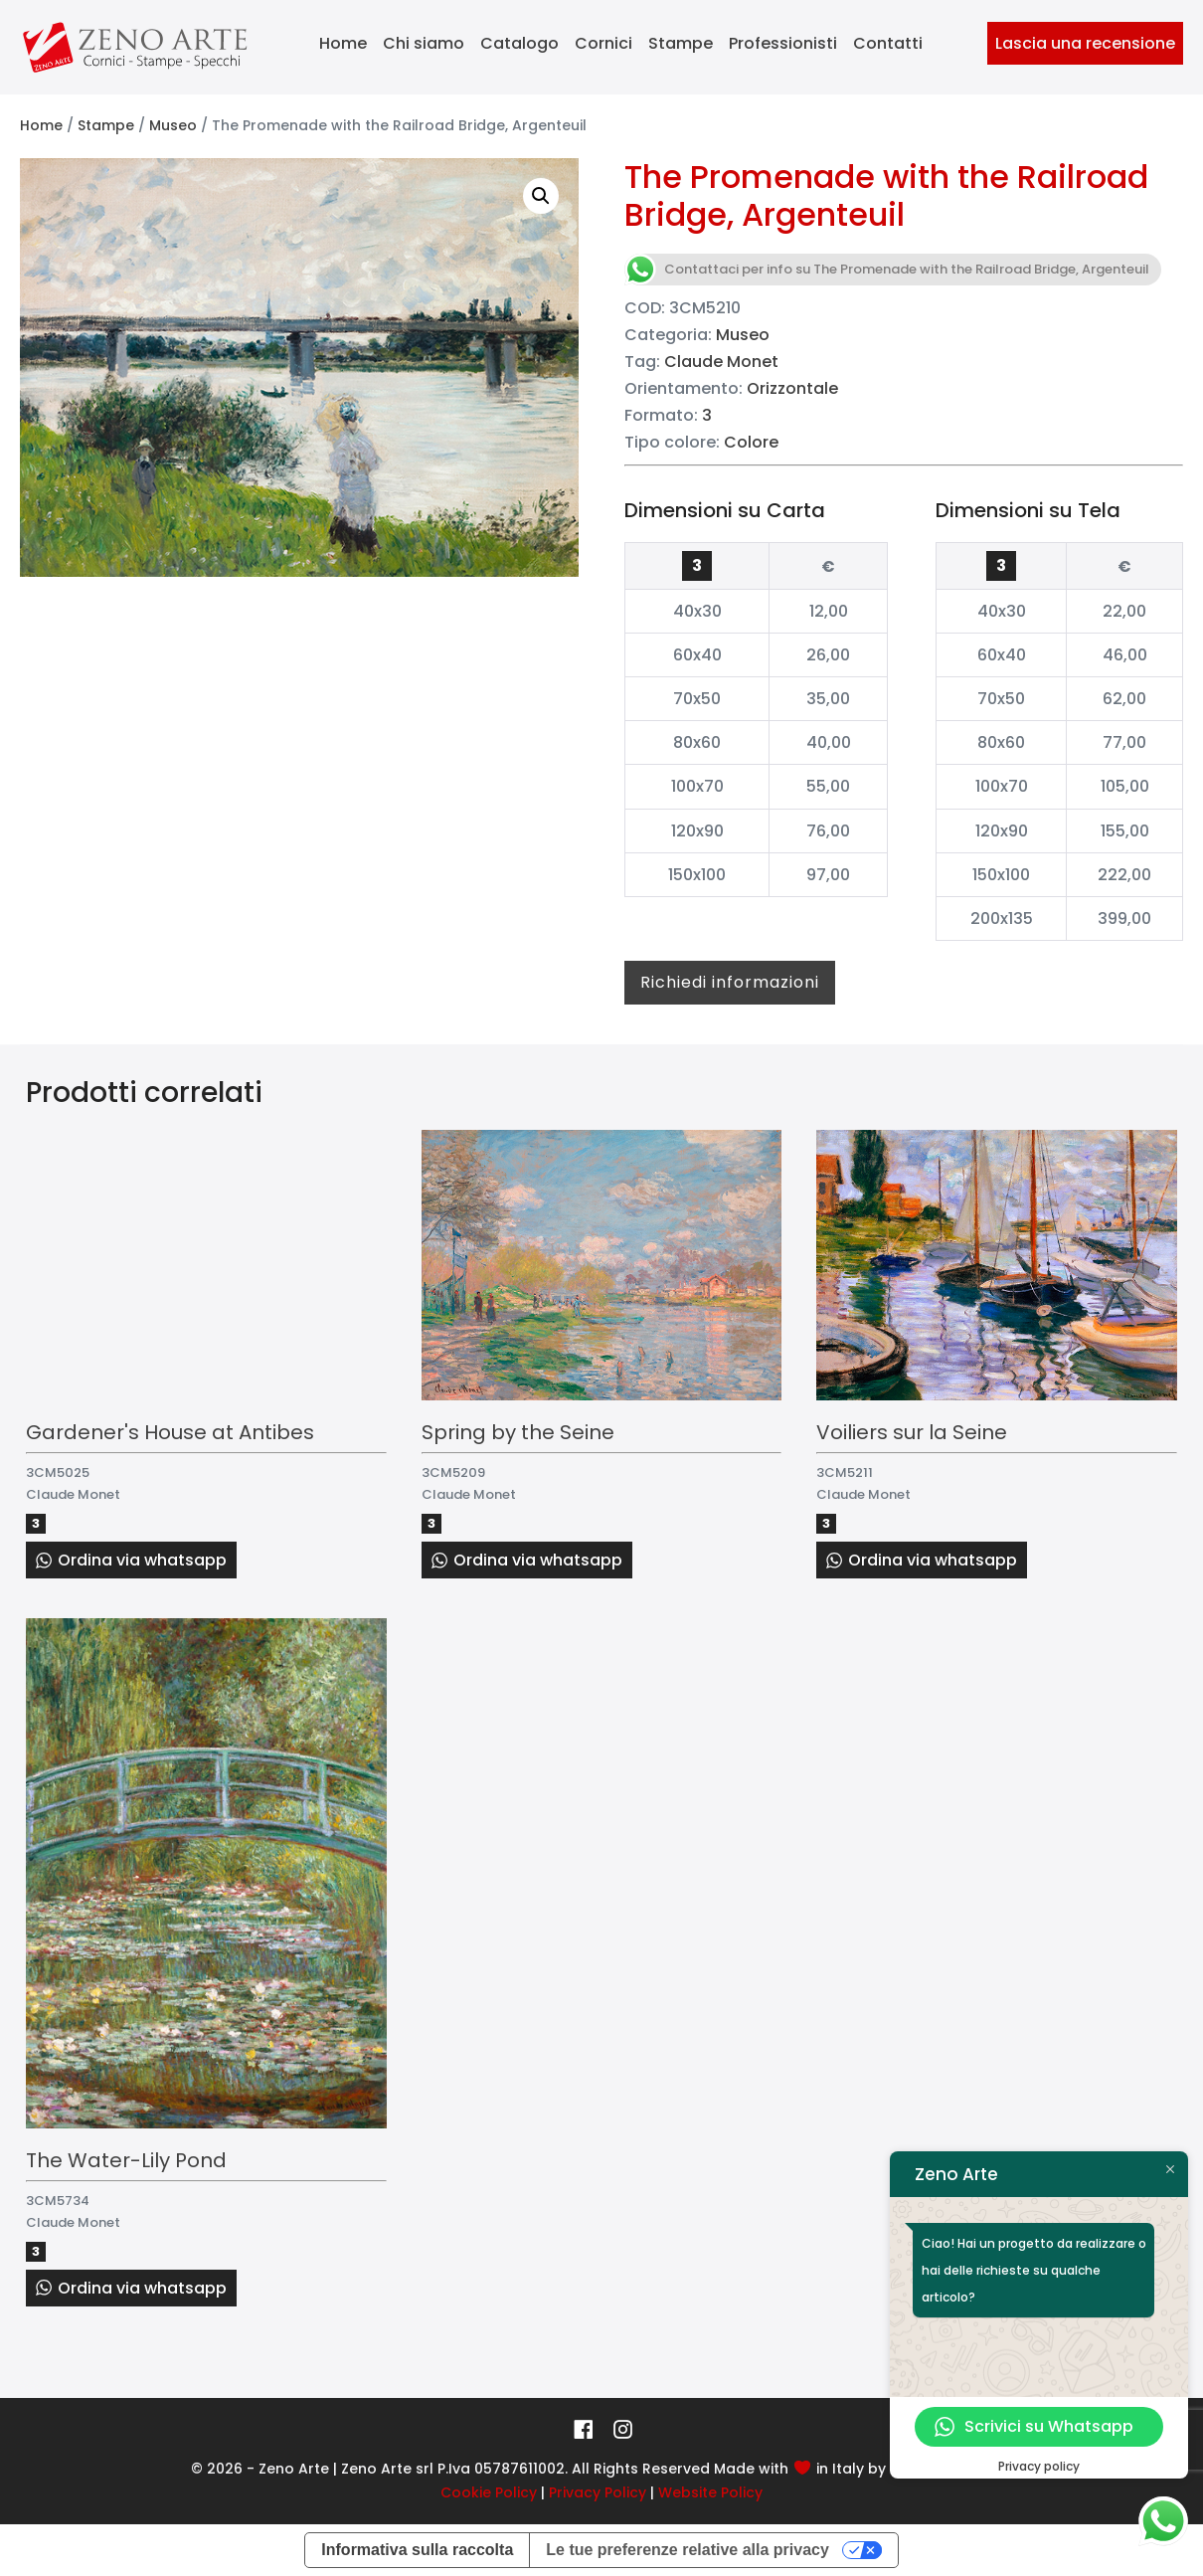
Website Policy (710, 2492)
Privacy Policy (597, 2492)
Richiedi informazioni (729, 982)
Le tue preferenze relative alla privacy (687, 2549)
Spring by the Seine (518, 1432)
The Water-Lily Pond (126, 2160)
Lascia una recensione (1085, 43)
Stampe (680, 43)
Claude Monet (721, 361)
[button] (541, 196)
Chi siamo (423, 43)
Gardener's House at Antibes (170, 1432)
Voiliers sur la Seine (911, 1432)
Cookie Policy (488, 2492)
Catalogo (519, 43)
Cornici (603, 43)
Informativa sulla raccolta (417, 2549)
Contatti (888, 43)
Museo (173, 125)
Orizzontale (792, 388)
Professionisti (783, 43)
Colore (751, 442)
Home (343, 43)
